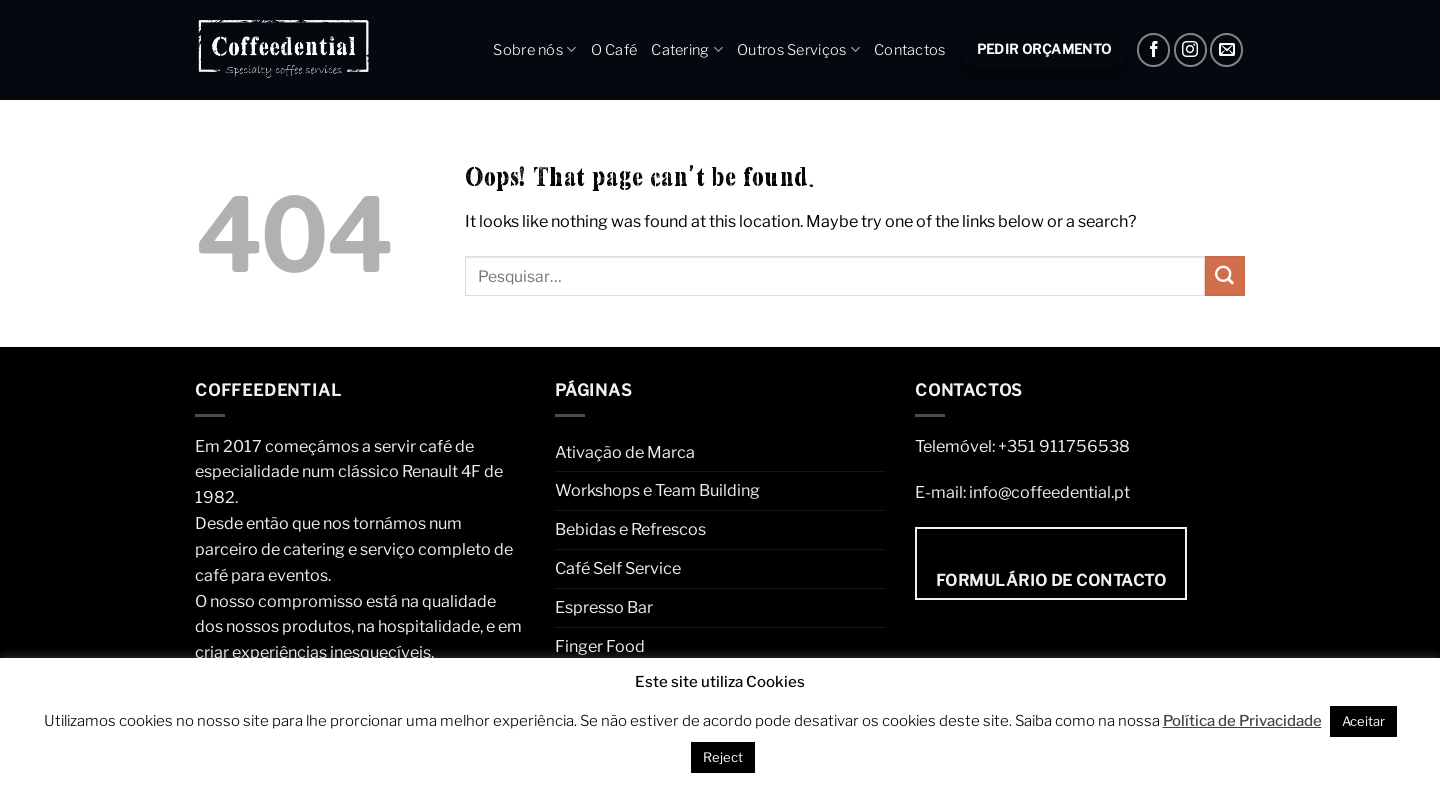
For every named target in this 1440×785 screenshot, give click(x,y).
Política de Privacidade (1242, 721)
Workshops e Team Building (657, 490)
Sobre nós (534, 49)
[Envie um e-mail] (1226, 49)
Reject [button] (723, 757)
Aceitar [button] (1363, 721)
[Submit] (1225, 276)
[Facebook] (1153, 49)
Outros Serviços (798, 49)
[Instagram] (1190, 49)
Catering (687, 49)
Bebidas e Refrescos (630, 529)
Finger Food (600, 646)
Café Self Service (618, 568)
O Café (614, 50)
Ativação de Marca (625, 452)
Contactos (910, 50)
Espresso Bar (604, 607)
